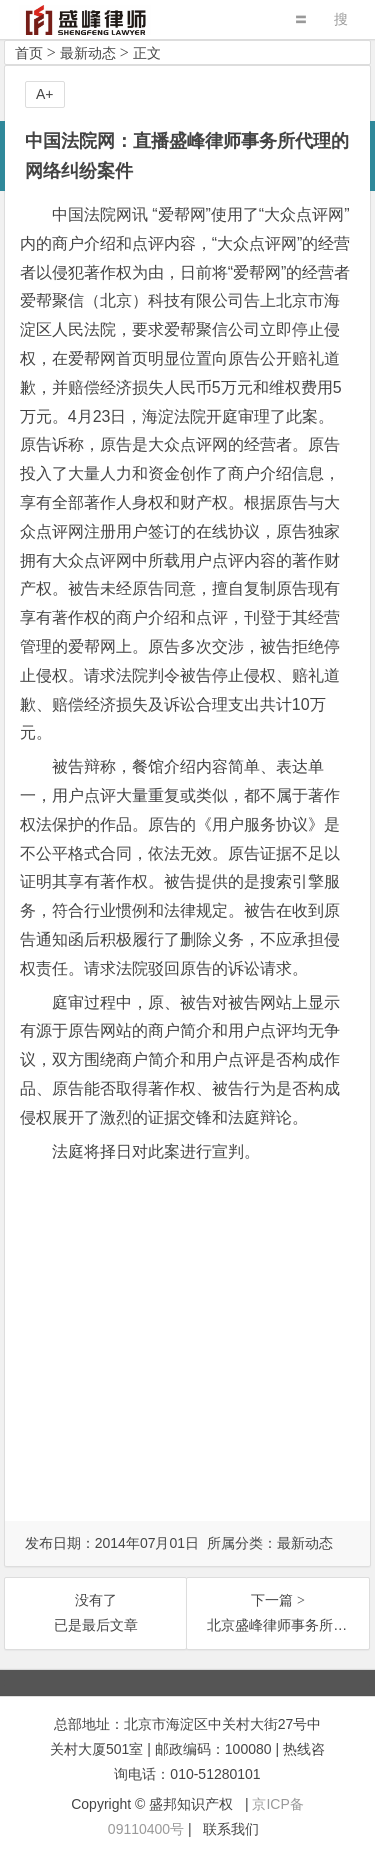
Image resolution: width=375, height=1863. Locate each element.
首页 (29, 53)
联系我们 (231, 1829)
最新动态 (88, 53)
